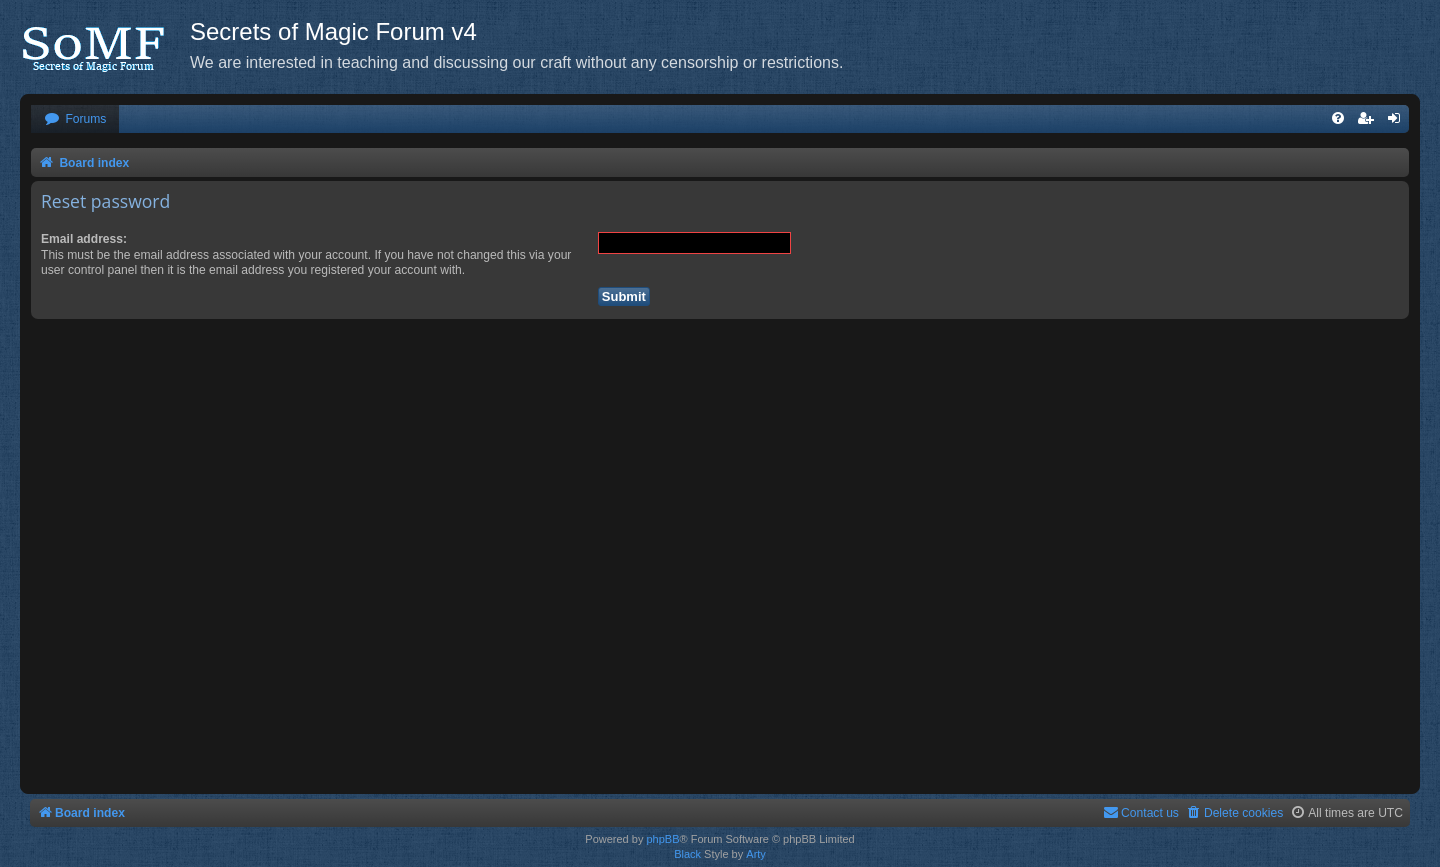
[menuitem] (75, 119)
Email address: (84, 239)
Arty (756, 854)
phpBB (662, 839)
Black (687, 854)
